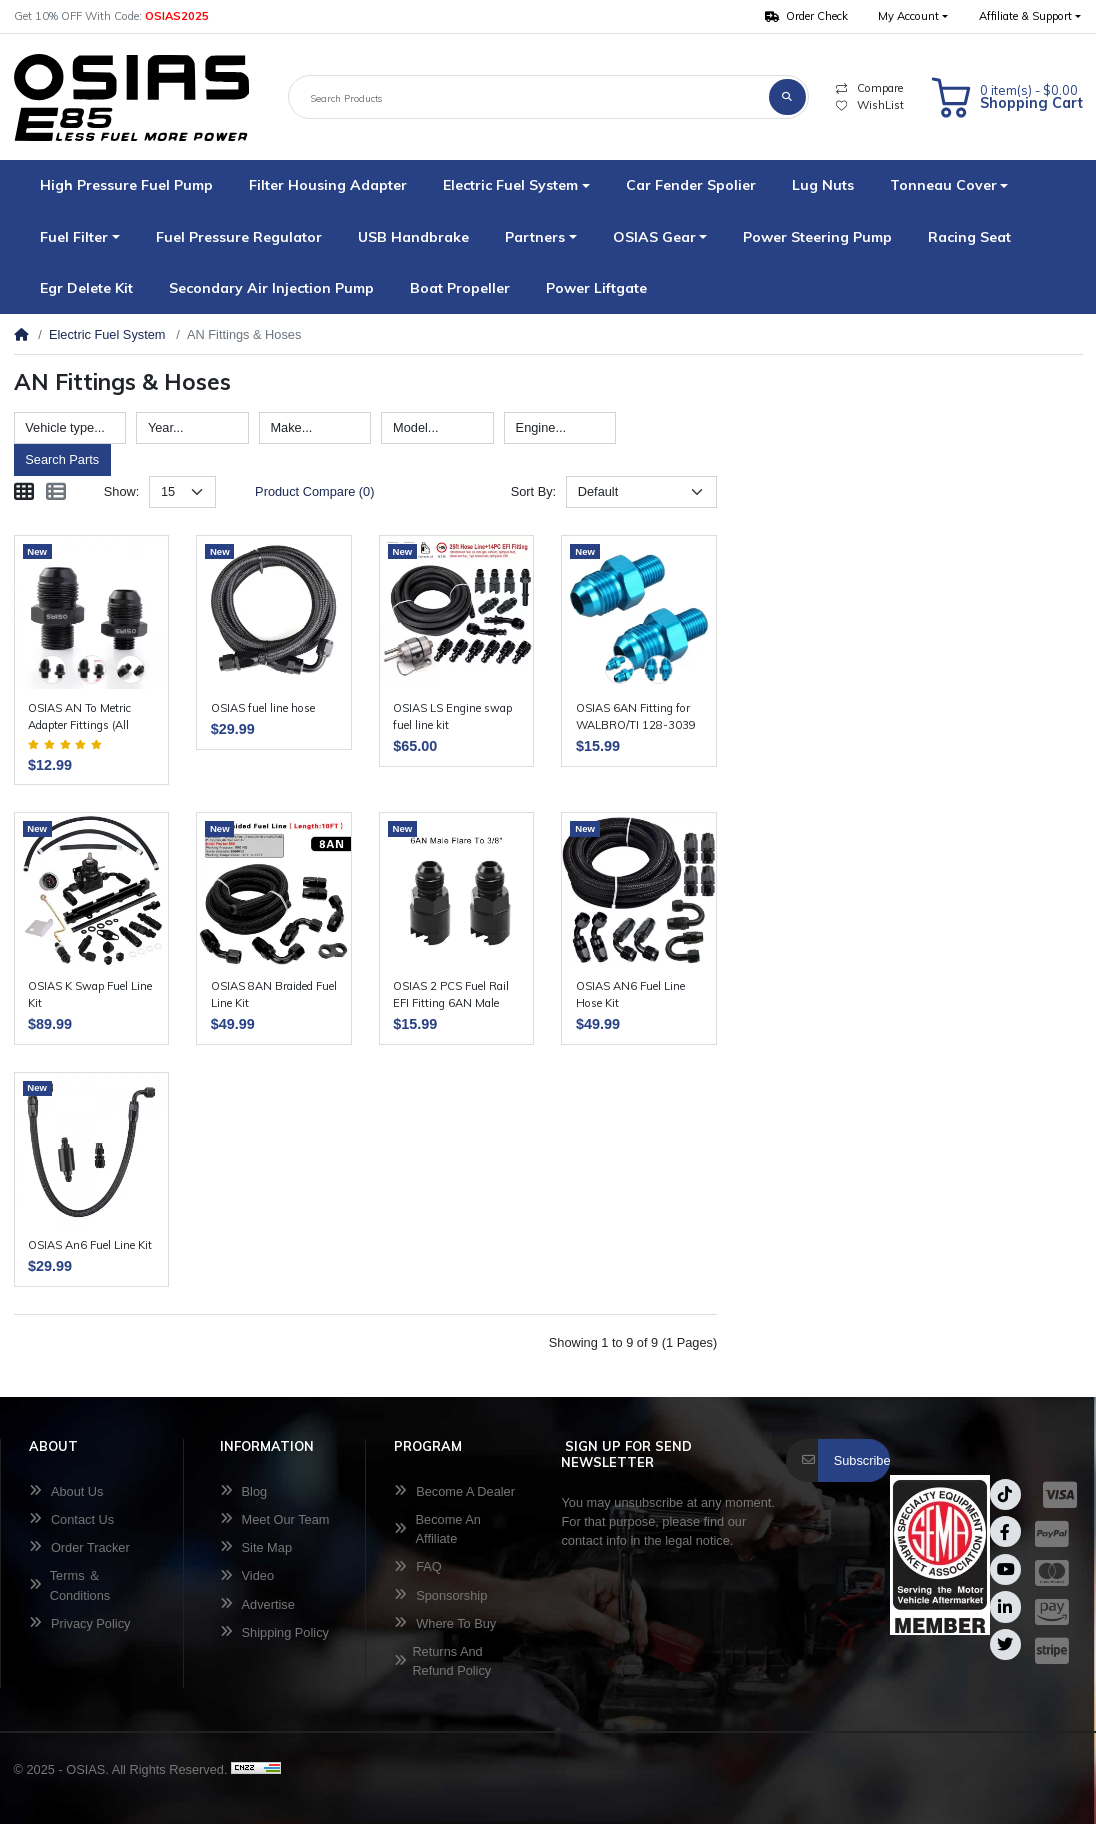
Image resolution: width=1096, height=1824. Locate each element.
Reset (142, 459)
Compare (869, 88)
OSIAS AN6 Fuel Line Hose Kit (630, 994)
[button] (913, 16)
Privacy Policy (80, 1623)
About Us (66, 1491)
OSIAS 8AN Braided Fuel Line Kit (274, 994)
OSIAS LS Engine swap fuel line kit (452, 716)
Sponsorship (440, 1595)
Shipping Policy (274, 1632)
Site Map (256, 1547)
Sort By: (533, 491)
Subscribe (862, 1460)
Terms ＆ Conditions (69, 1585)
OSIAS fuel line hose (263, 708)
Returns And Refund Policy (442, 1661)
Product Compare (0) (314, 491)
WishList (869, 105)
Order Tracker (79, 1547)
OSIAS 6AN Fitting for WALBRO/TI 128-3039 (636, 716)
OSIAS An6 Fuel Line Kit (90, 1245)
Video (247, 1575)
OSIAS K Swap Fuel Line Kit (90, 994)
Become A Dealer (454, 1491)
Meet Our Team (275, 1519)
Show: (122, 491)
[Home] (21, 334)
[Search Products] (529, 97)
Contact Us (71, 1519)
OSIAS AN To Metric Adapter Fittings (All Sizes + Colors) (79, 717)
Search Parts (62, 459)
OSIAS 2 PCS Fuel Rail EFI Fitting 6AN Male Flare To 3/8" (451, 995)
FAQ (418, 1566)
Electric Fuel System (107, 334)
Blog (244, 1491)
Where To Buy (445, 1623)
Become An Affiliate (437, 1529)
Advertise (257, 1604)
